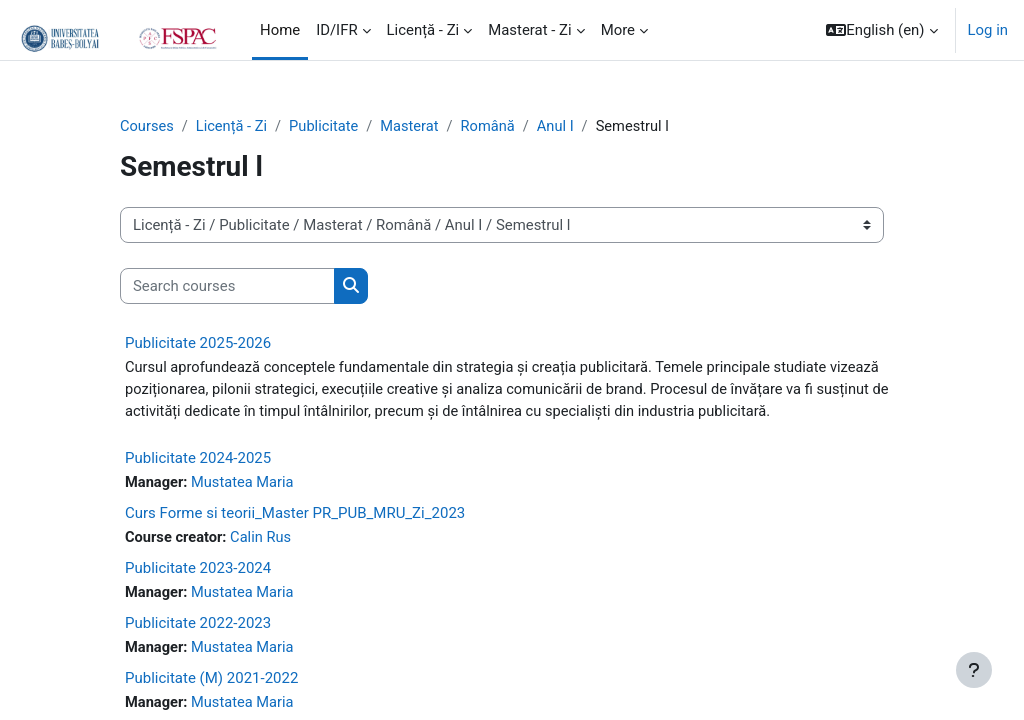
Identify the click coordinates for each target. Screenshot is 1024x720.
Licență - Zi (233, 127)
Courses (147, 127)
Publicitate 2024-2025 (198, 460)
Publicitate (327, 127)
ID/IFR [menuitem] (336, 30)
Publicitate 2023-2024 (198, 571)
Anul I (562, 127)
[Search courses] (227, 286)
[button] (881, 30)
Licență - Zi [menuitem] (423, 30)
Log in (988, 30)
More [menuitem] (618, 30)
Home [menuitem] (280, 30)
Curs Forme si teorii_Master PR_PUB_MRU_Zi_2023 (295, 515)
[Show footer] (974, 670)
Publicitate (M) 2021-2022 (211, 681)
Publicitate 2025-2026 (198, 344)
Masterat (413, 127)
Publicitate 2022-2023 (198, 626)
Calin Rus (263, 540)
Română (493, 127)
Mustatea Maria (244, 485)
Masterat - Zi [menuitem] (529, 30)
